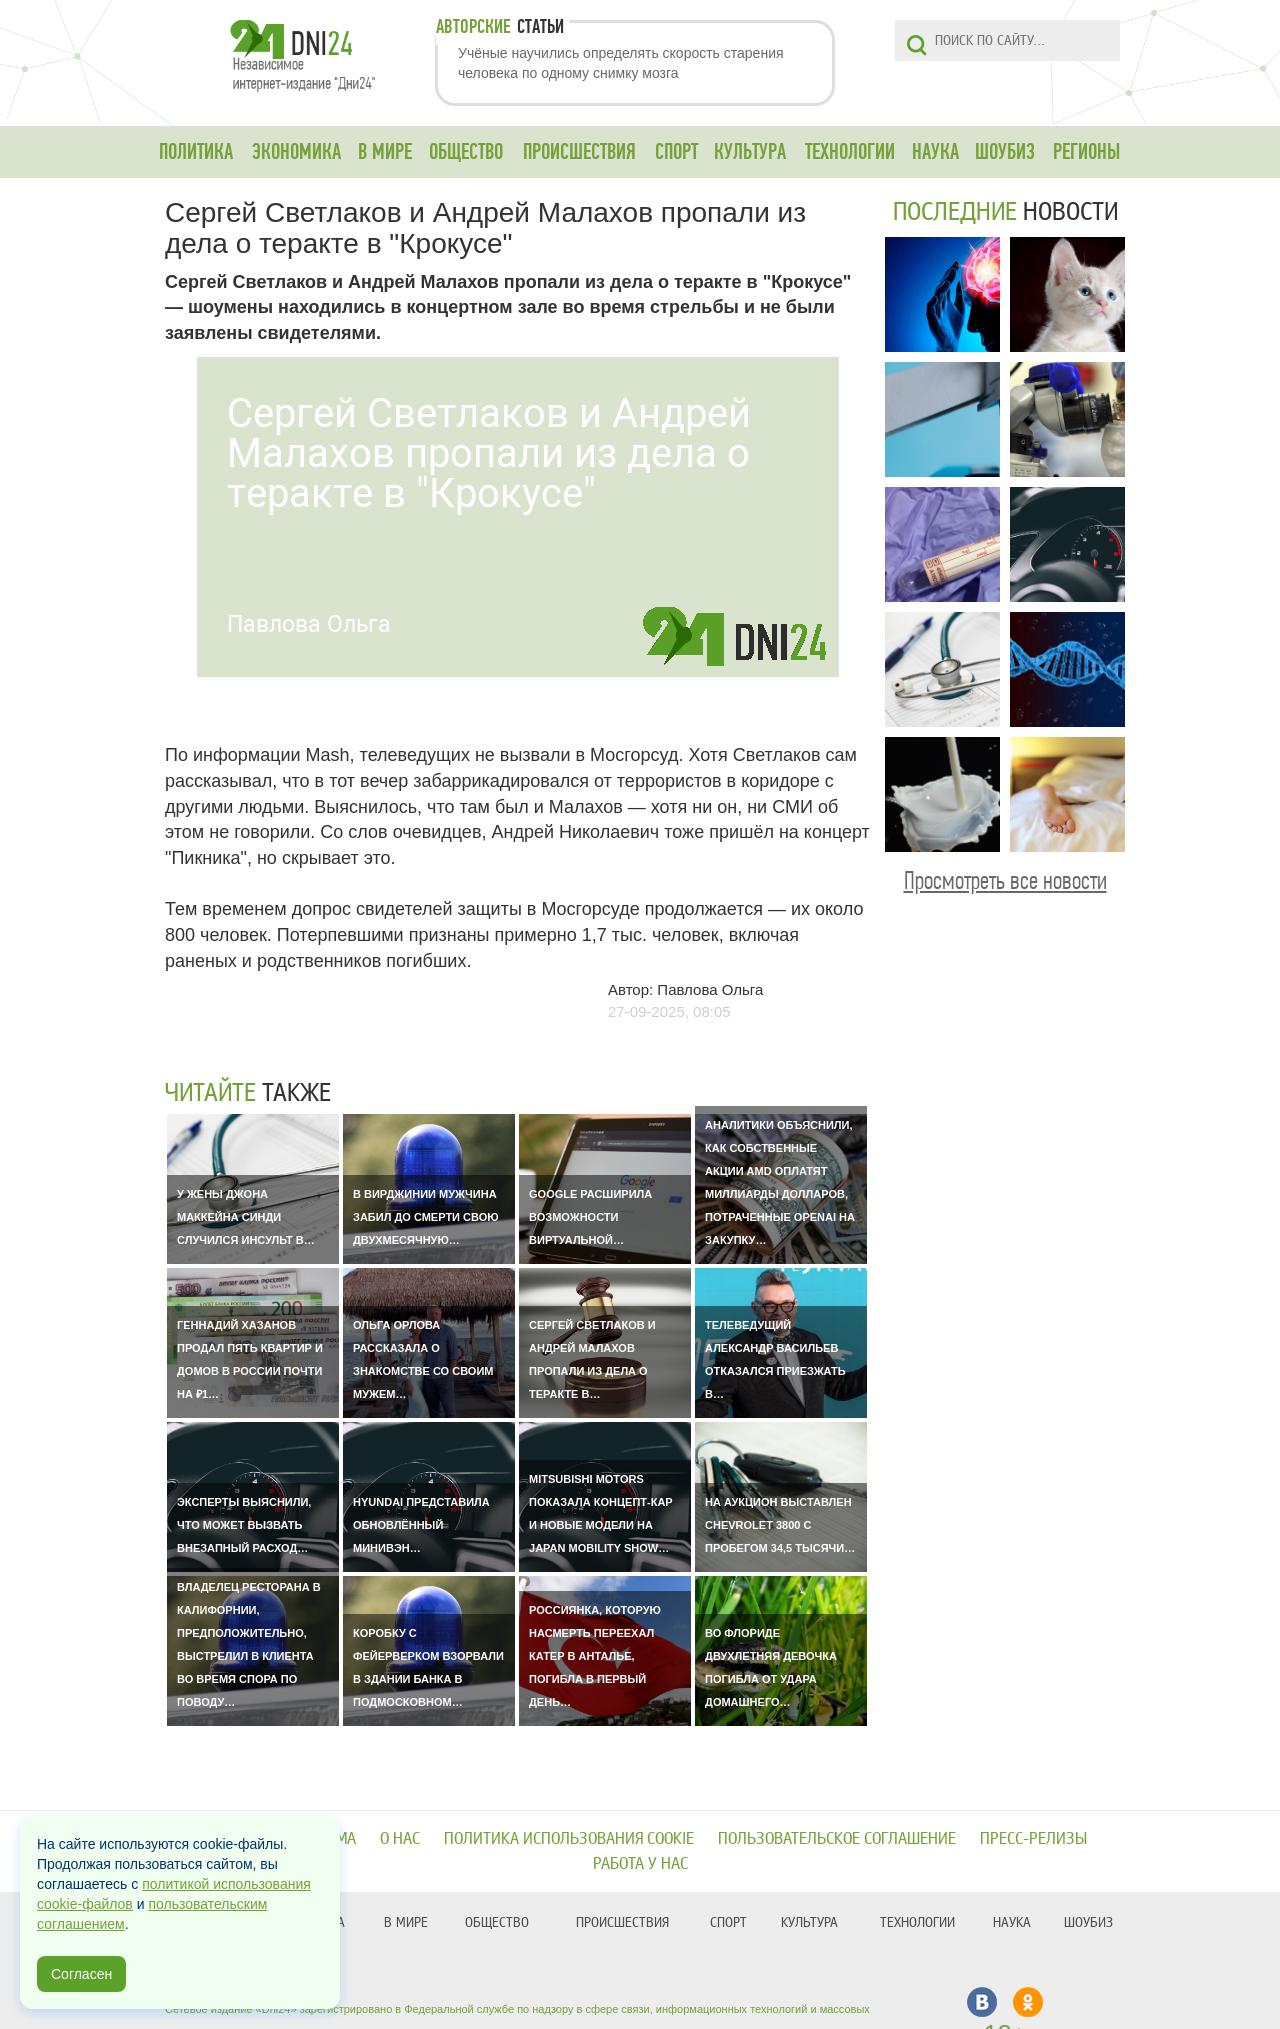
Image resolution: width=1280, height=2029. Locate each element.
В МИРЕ (385, 152)
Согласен (81, 1974)
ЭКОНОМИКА (296, 152)
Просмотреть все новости (1005, 880)
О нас (400, 1838)
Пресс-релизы (1033, 1838)
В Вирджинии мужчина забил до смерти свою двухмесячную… (426, 1217)
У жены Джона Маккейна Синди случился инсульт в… (246, 1217)
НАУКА (935, 152)
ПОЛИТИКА (196, 152)
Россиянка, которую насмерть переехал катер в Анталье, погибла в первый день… (595, 1656)
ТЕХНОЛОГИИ (850, 152)
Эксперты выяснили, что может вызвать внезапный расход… (244, 1525)
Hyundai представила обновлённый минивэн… (421, 1525)
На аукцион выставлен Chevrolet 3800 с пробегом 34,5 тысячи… (780, 1525)
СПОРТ (676, 152)
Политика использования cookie (569, 1838)
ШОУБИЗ (1005, 152)
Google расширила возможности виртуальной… (590, 1217)
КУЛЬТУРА (750, 152)
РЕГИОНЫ (1086, 152)
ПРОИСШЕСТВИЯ (579, 152)
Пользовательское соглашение (837, 1838)
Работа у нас (640, 1863)
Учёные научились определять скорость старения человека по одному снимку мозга (621, 63)
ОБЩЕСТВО (466, 152)
